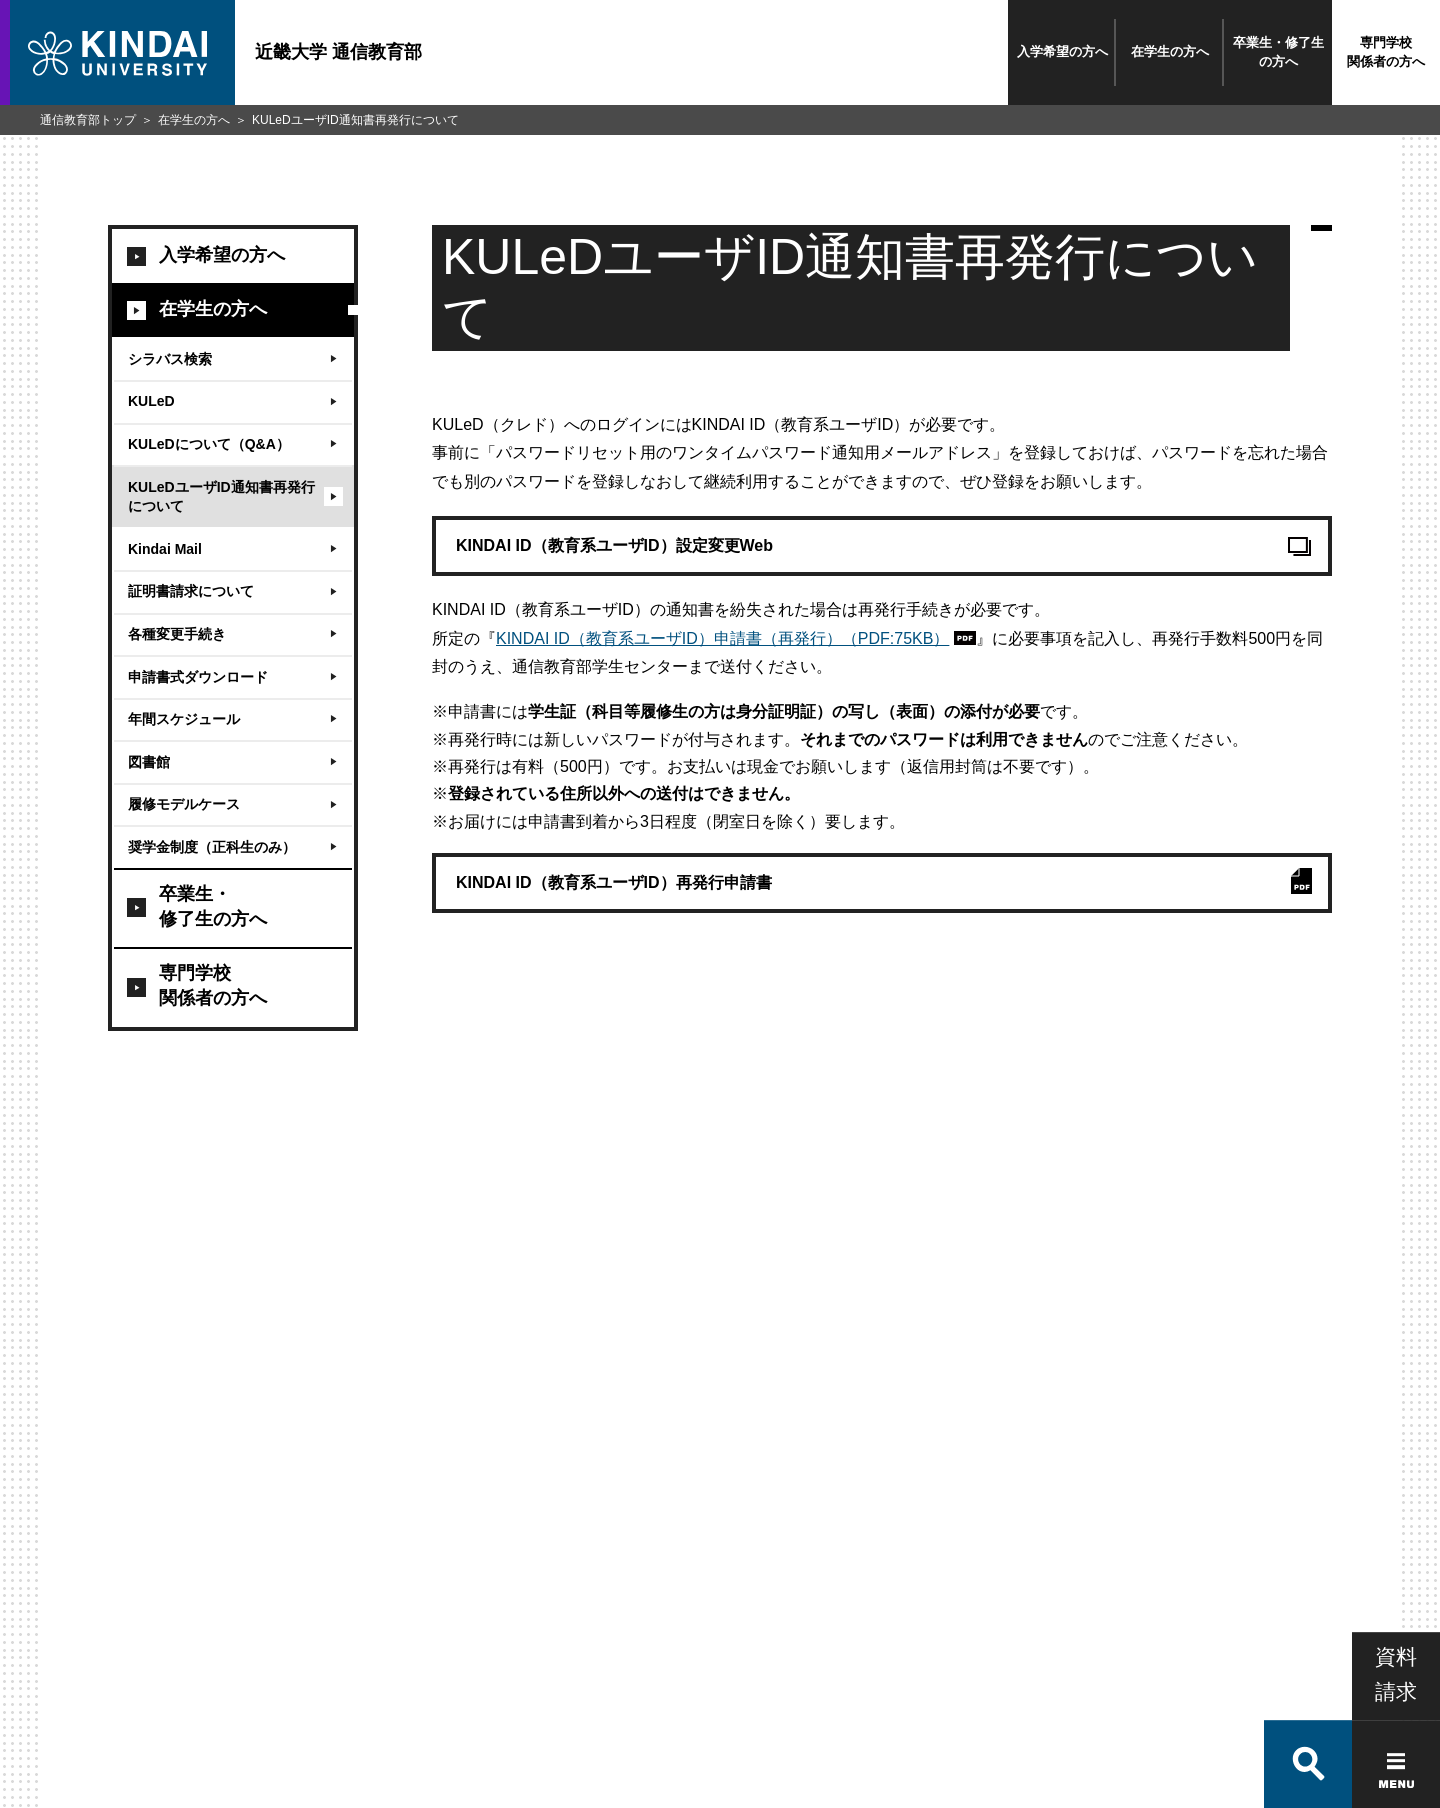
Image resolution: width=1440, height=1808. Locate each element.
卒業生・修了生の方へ (1278, 51)
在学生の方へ (1170, 51)
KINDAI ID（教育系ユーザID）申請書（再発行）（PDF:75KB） (722, 638)
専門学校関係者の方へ (1386, 51)
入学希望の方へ (1062, 51)
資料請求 (1396, 1611)
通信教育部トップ (88, 120)
